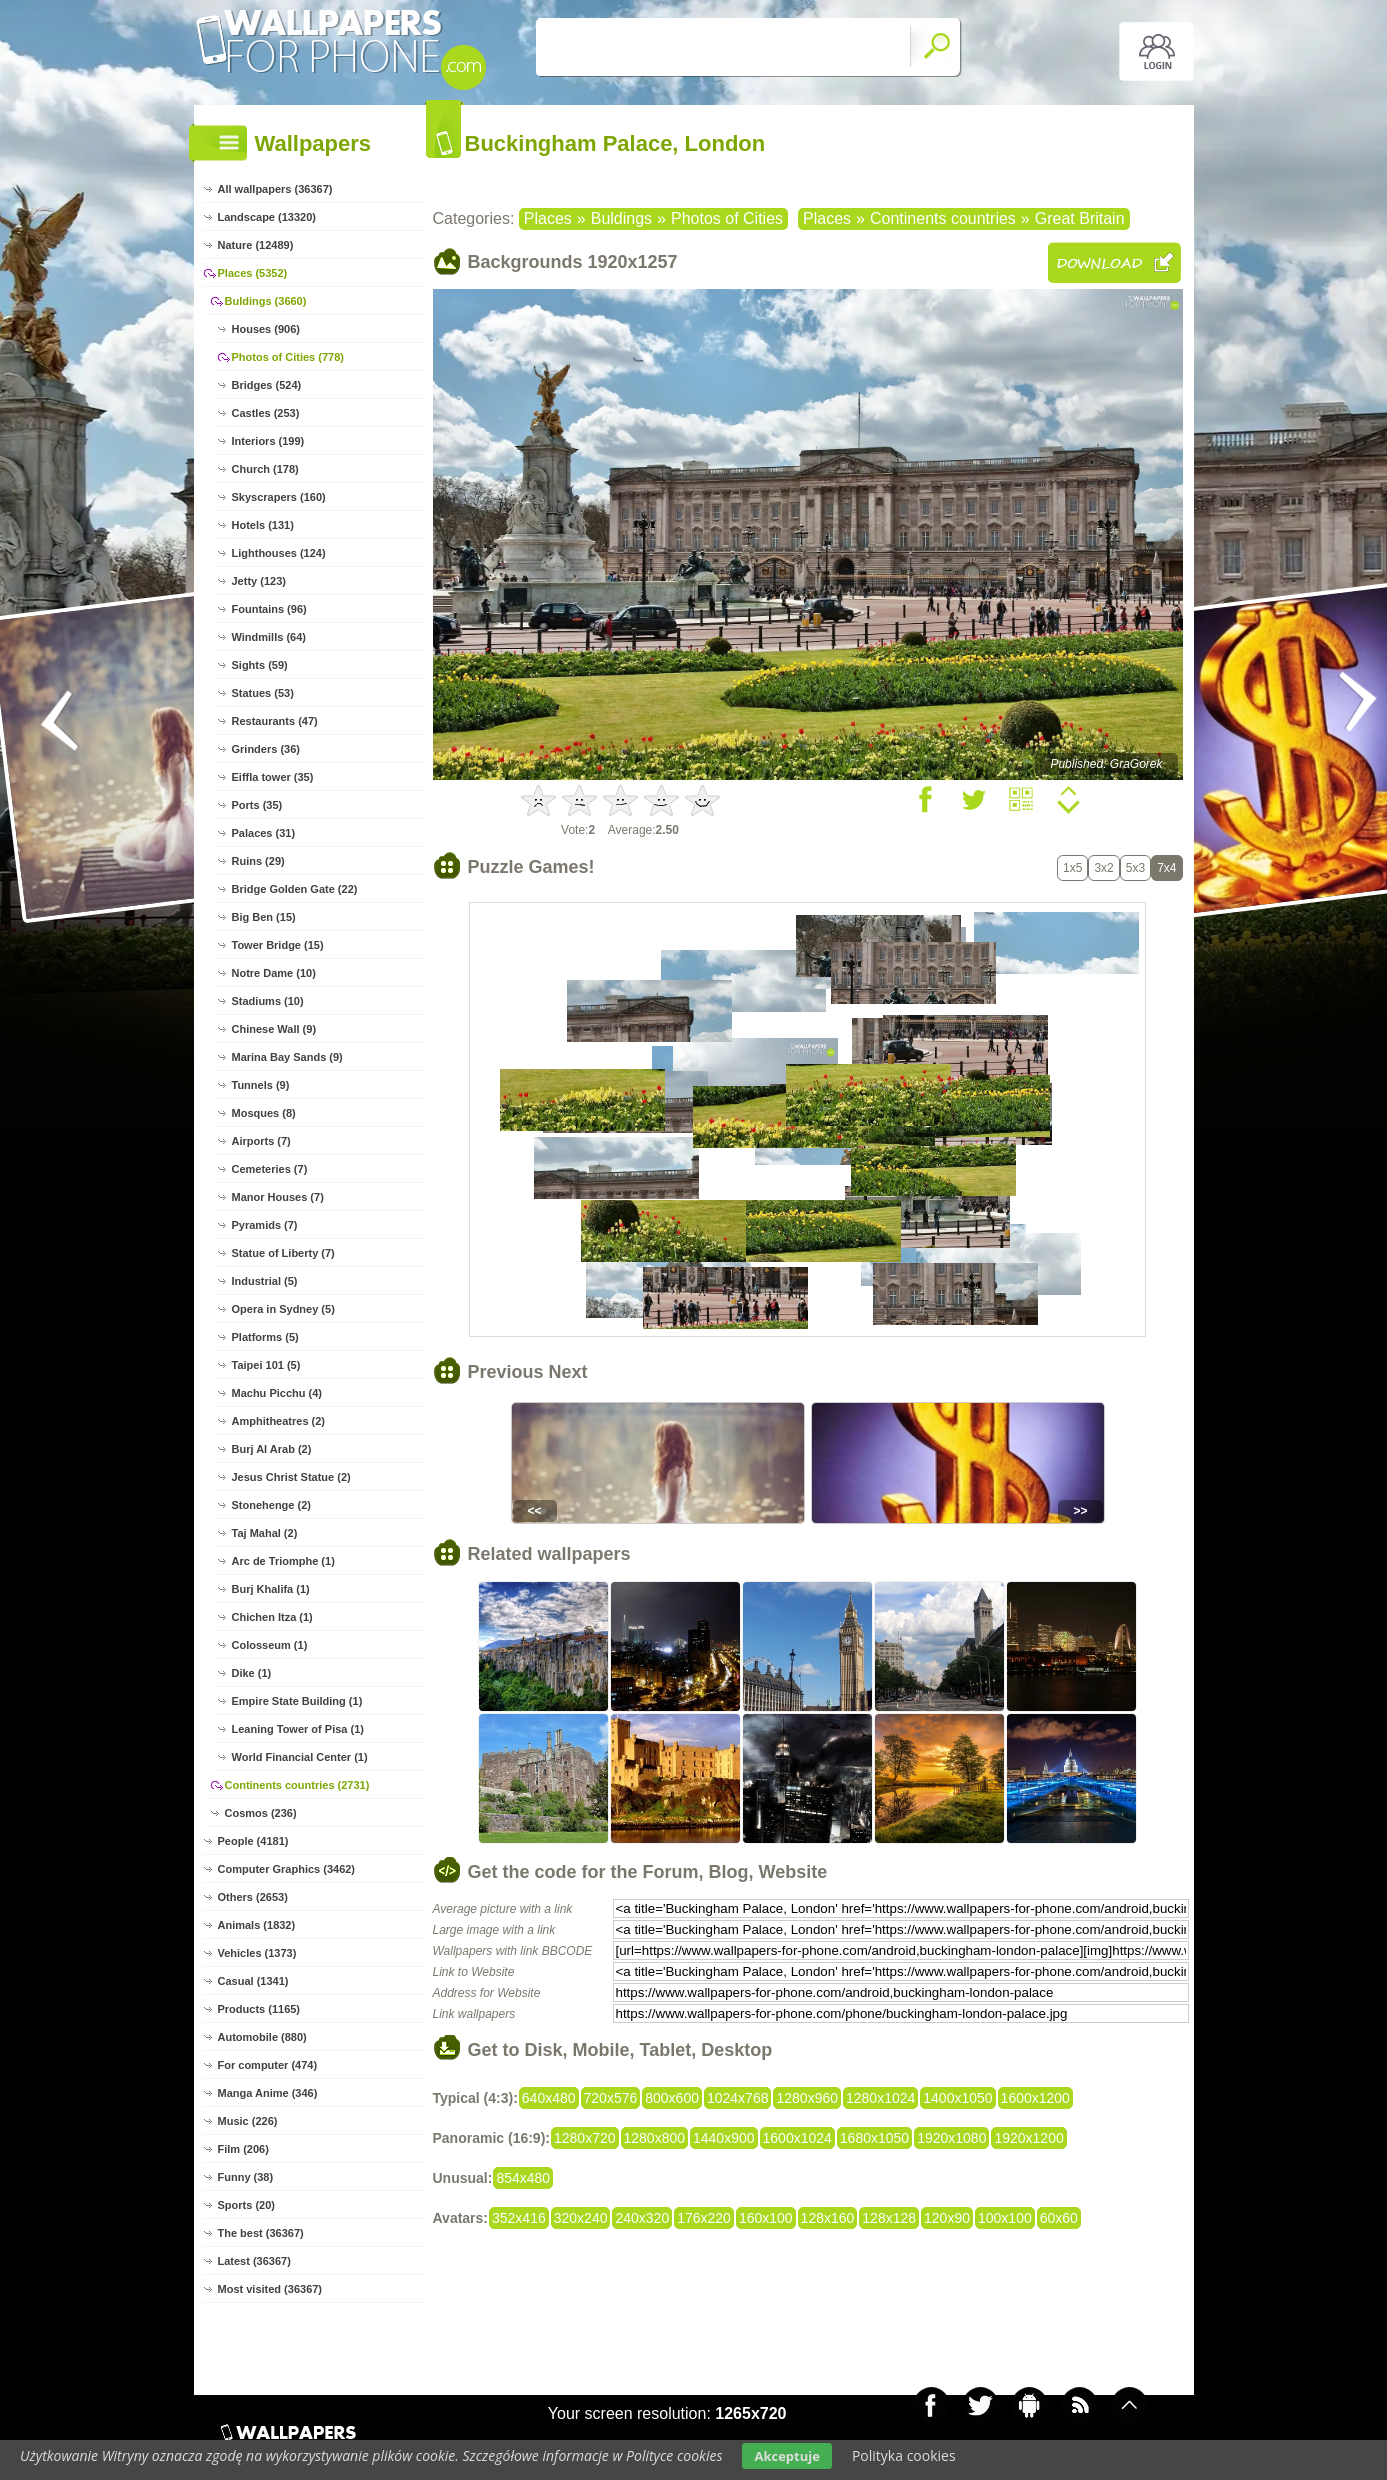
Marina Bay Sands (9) (287, 1057)
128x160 (828, 2218)
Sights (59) (260, 665)
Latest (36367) (254, 2261)
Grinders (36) (266, 749)
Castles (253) (266, 413)
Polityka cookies (904, 2455)
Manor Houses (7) (278, 1197)
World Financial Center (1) (300, 1757)
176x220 (704, 2218)
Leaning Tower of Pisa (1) (298, 1729)
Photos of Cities (727, 218)
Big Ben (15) (264, 917)
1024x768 (738, 2098)
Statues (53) (263, 693)
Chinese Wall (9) (274, 1029)
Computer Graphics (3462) (287, 1869)
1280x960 (807, 2098)
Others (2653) (253, 1897)
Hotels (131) (263, 525)
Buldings (621, 218)
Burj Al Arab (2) (272, 1449)
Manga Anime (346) (268, 2093)
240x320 (642, 2218)
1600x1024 (797, 2138)
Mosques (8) (264, 1113)
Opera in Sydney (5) (283, 1309)
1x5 (1072, 868)
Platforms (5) (265, 1337)
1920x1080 (951, 2138)
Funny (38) (246, 2177)
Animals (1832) (257, 1925)
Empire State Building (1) (297, 1701)
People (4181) (253, 1841)
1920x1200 (1028, 2138)
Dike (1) (252, 1673)
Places (548, 218)
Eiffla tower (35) (273, 777)
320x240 (581, 2218)
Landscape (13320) (267, 217)
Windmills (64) (269, 637)
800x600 (672, 2098)
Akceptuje (786, 2456)
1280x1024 (880, 2098)
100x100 (1005, 2218)
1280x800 (655, 2138)
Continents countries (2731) (297, 1785)
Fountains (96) (269, 609)
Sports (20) (246, 2205)
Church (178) (265, 469)
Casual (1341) (253, 1981)
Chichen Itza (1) (272, 1617)
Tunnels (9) (261, 1085)
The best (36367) (261, 2233)
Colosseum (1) (270, 1645)
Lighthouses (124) (279, 553)
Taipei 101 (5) (266, 1365)
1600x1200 (1035, 2098)
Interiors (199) (268, 441)
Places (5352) (253, 273)
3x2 (1103, 868)
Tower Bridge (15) (278, 945)
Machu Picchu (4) (277, 1393)
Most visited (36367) (270, 2289)
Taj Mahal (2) (265, 1533)
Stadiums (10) (268, 1001)
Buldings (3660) (266, 301)
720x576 (611, 2098)
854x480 (523, 2178)
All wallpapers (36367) (275, 189)
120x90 (947, 2218)
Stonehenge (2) (271, 1505)
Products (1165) (259, 2009)
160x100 (766, 2218)
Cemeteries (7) (270, 1169)
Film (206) (243, 2149)
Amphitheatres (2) (279, 1421)
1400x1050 (957, 2098)
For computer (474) (268, 2065)
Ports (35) (257, 805)
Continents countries (943, 218)
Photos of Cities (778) (288, 357)
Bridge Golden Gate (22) (295, 889)
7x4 (1166, 868)
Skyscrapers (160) (279, 497)
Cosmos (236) (261, 1813)
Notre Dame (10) (274, 973)
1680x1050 (874, 2138)
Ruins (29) (258, 861)
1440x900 (724, 2138)
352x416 (519, 2218)
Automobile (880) (262, 2037)
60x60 (1059, 2218)
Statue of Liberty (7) (283, 1253)
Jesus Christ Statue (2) (291, 1477)
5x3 (1135, 868)
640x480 (549, 2098)
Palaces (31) (264, 833)
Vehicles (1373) (257, 1953)
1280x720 (585, 2138)
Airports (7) (261, 1141)
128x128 (889, 2218)
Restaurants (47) (275, 721)
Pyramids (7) (265, 1225)
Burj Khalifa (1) (271, 1589)
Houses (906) (266, 329)
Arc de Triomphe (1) (283, 1561)
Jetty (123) (259, 581)
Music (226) (248, 2121)
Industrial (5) (265, 1281)
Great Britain (1080, 218)
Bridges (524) (267, 385)
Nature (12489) (256, 245)
